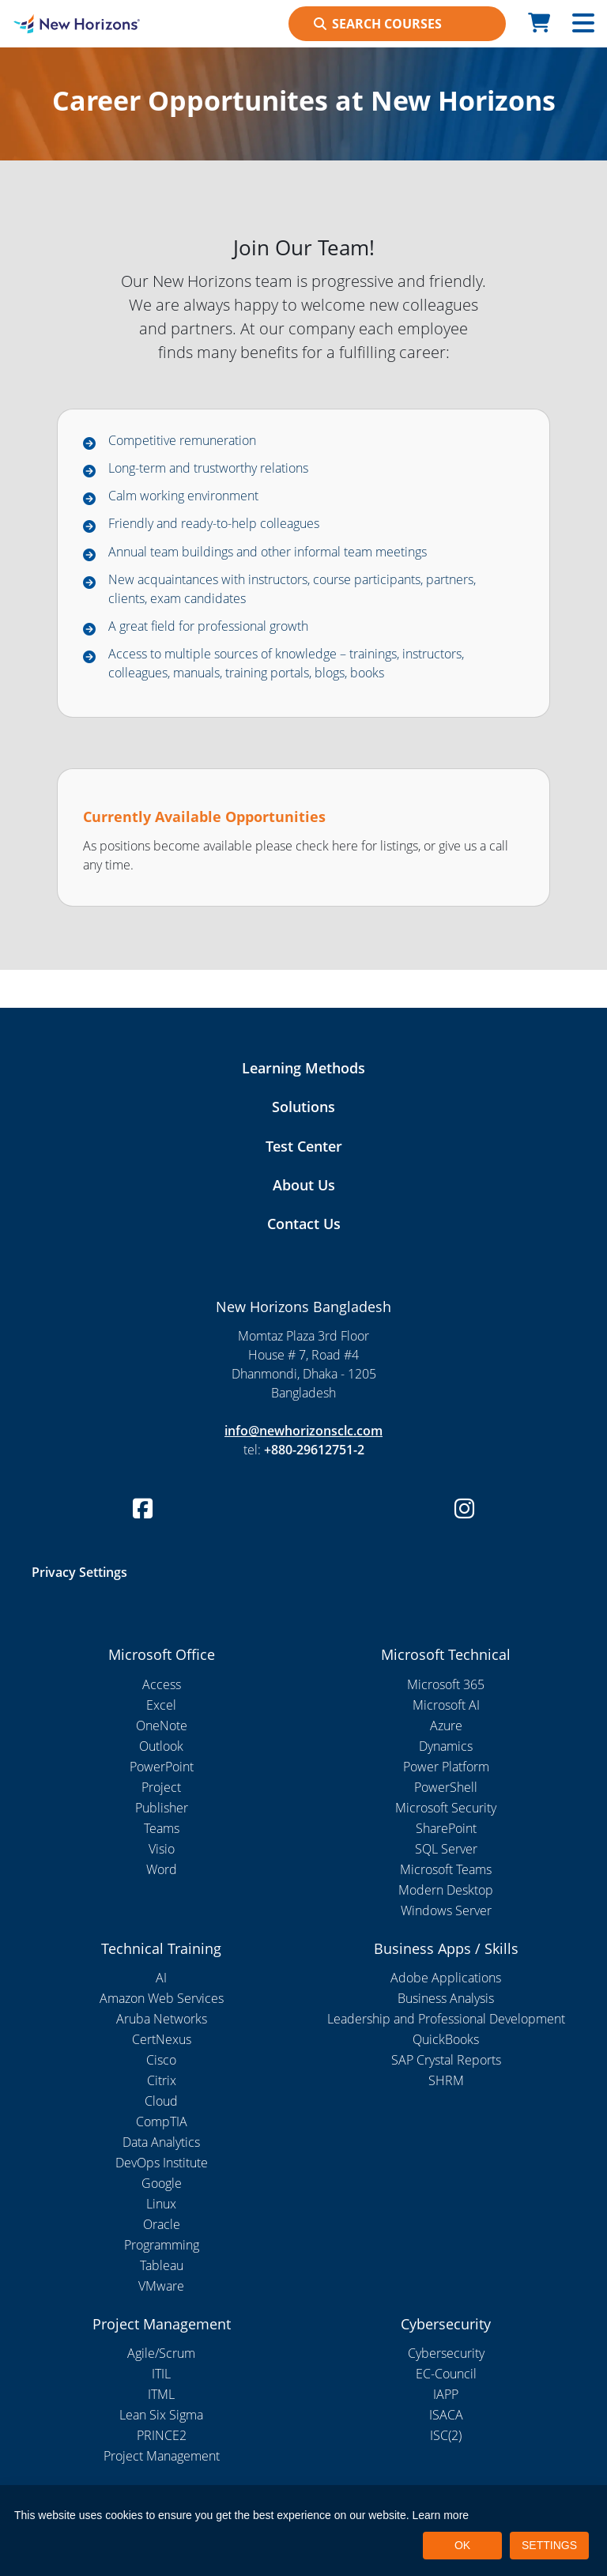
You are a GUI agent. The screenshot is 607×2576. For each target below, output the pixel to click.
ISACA (446, 2414)
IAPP (445, 2394)
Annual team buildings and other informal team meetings (267, 551)
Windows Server (446, 1910)
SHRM (446, 2080)
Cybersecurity (446, 2353)
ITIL (161, 2373)
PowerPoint (162, 1766)
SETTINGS (549, 2545)
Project (161, 1787)
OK (462, 2545)
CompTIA (161, 2121)
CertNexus (161, 2039)
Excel (161, 1705)
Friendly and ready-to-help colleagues (213, 523)
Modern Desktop (445, 1890)
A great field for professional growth (208, 626)
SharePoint (446, 1828)
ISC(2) (446, 2435)
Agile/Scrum (161, 2353)
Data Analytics (161, 2142)
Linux (161, 2203)
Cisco (161, 2060)
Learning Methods (303, 1067)
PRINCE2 (162, 2435)
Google (161, 2183)
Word (161, 1869)
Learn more (441, 2515)
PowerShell (445, 1787)
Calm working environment (183, 495)
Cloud (161, 2101)
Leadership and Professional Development (446, 2018)
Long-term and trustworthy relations (208, 468)
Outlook (161, 1746)
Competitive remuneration (182, 440)
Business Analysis (446, 1998)
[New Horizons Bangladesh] (76, 23)
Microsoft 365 (445, 1684)
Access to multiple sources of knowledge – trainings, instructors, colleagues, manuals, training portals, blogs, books (286, 663)
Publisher (161, 1807)
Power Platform (446, 1766)
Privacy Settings (79, 1572)
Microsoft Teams (446, 1869)
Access (161, 1684)
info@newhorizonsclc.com (303, 1430)
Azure (446, 1725)
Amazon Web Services (162, 1998)
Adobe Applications (445, 1977)
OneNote (161, 1725)
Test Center (304, 1146)
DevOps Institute (161, 2162)
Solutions (303, 1106)
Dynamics (446, 1746)
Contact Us (304, 1223)
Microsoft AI (446, 1705)
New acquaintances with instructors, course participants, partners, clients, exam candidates (292, 589)
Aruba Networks (161, 2018)
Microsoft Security (445, 1807)
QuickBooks (446, 2039)
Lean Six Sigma (161, 2414)
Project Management (162, 2456)
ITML (161, 2394)
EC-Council (446, 2373)
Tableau (161, 2265)
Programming (161, 2245)
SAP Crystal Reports (446, 2060)
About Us (304, 1184)
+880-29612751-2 (314, 1449)
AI (161, 1977)
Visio (162, 1849)
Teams (161, 1828)
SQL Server (446, 1849)
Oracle (161, 2224)
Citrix (161, 2080)
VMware (161, 2286)
